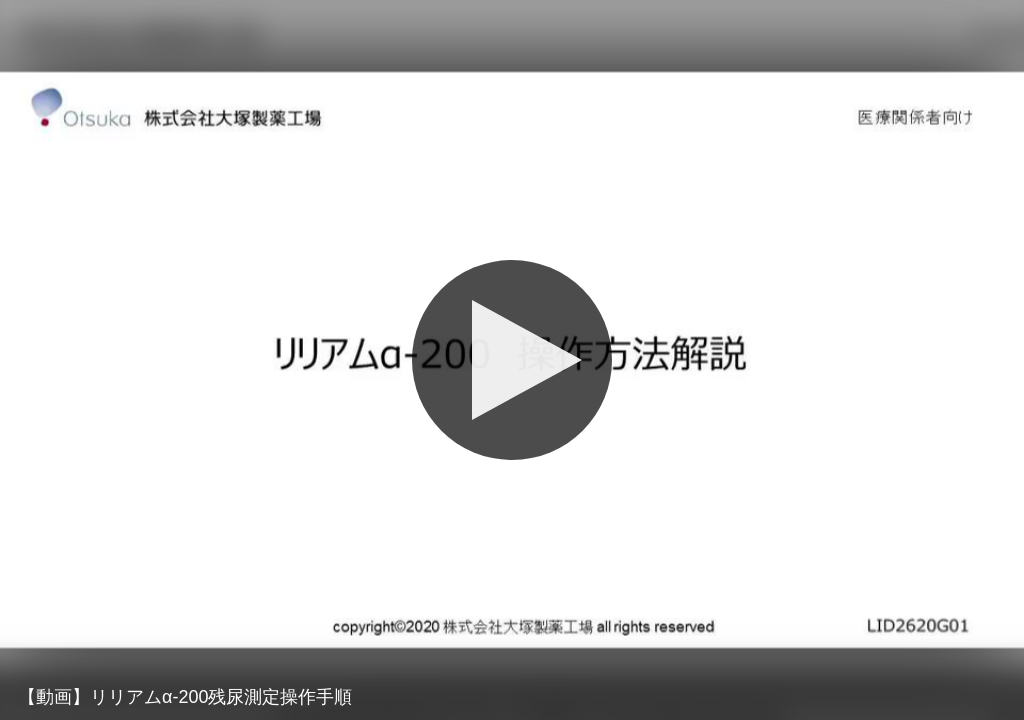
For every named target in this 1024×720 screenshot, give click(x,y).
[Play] (512, 360)
